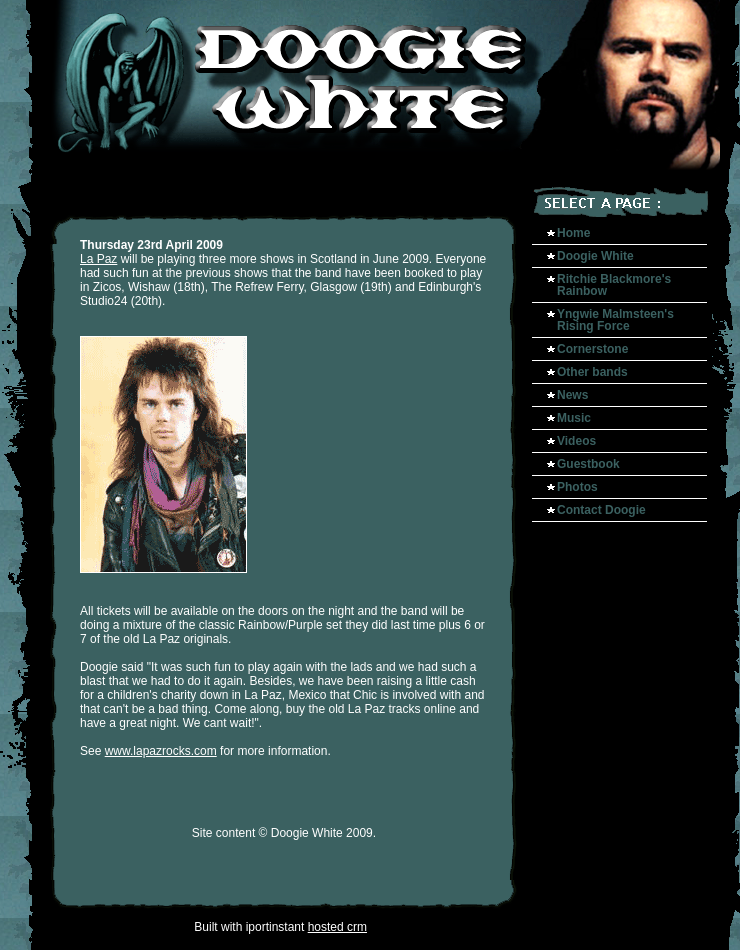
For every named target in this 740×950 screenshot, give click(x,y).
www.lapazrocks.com (161, 751)
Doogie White (595, 256)
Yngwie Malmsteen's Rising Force (615, 320)
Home (573, 233)
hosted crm (337, 927)
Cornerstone (592, 349)
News (572, 395)
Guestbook (588, 464)
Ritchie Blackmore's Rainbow (614, 285)
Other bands (592, 372)
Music (574, 418)
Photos (577, 487)
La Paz (98, 259)
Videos (576, 441)
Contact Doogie (601, 510)
